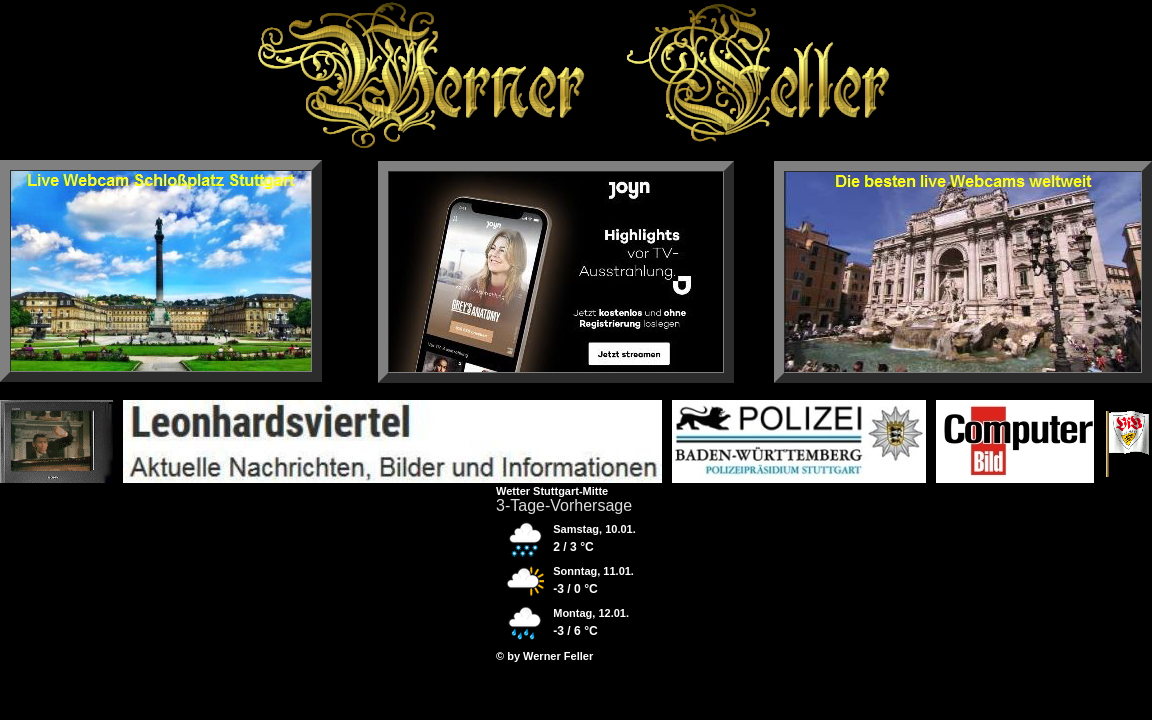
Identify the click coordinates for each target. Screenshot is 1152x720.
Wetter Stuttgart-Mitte (552, 491)
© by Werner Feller (544, 656)
